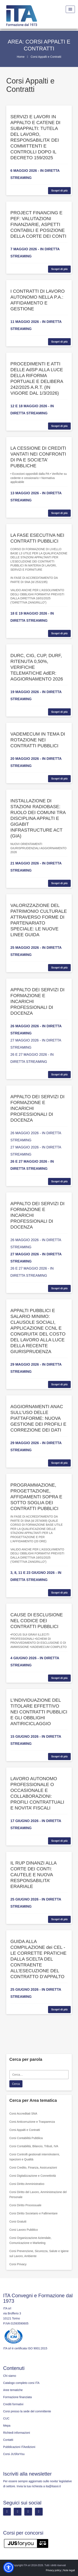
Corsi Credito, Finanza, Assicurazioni (33, 2167)
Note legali (69, 2570)
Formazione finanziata (17, 2397)
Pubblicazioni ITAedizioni (19, 2447)
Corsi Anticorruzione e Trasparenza (32, 2121)
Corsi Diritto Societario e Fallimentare (33, 2213)
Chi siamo (9, 2375)
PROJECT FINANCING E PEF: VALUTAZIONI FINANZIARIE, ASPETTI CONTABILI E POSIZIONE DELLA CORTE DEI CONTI (38, 224)
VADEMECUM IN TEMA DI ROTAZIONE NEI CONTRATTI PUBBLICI (37, 739)
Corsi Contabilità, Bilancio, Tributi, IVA (33, 2146)
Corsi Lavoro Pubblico (23, 2229)
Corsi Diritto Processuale (25, 2205)
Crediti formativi (13, 2404)
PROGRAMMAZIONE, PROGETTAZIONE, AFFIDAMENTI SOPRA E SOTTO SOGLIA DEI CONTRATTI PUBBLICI (36, 1496)
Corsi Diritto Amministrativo (26, 2184)
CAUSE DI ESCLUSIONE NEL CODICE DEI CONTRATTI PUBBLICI (36, 1620)
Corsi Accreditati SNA (23, 2113)
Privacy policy (53, 2570)
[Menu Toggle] (70, 9)
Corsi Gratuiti (17, 2221)
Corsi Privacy (17, 2264)
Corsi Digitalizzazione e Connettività (32, 2175)
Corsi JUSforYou (14, 2454)
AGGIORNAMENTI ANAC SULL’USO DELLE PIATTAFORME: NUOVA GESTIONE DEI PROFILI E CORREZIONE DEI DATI (38, 1418)
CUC (6, 2418)
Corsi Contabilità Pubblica (26, 2138)
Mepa (6, 2425)
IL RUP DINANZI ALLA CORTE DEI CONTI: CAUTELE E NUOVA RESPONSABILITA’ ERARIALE (33, 1874)
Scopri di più (59, 190)
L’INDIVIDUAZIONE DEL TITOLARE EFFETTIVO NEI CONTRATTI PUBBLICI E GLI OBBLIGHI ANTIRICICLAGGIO (38, 1712)
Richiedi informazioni (16, 2432)
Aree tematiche (13, 2390)
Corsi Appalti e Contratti (24, 2130)
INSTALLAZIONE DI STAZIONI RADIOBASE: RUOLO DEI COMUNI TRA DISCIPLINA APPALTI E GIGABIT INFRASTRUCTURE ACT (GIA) (38, 818)
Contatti (8, 2439)
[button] (8, 2567)
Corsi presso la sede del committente (27, 2411)
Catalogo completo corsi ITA (21, 2383)
